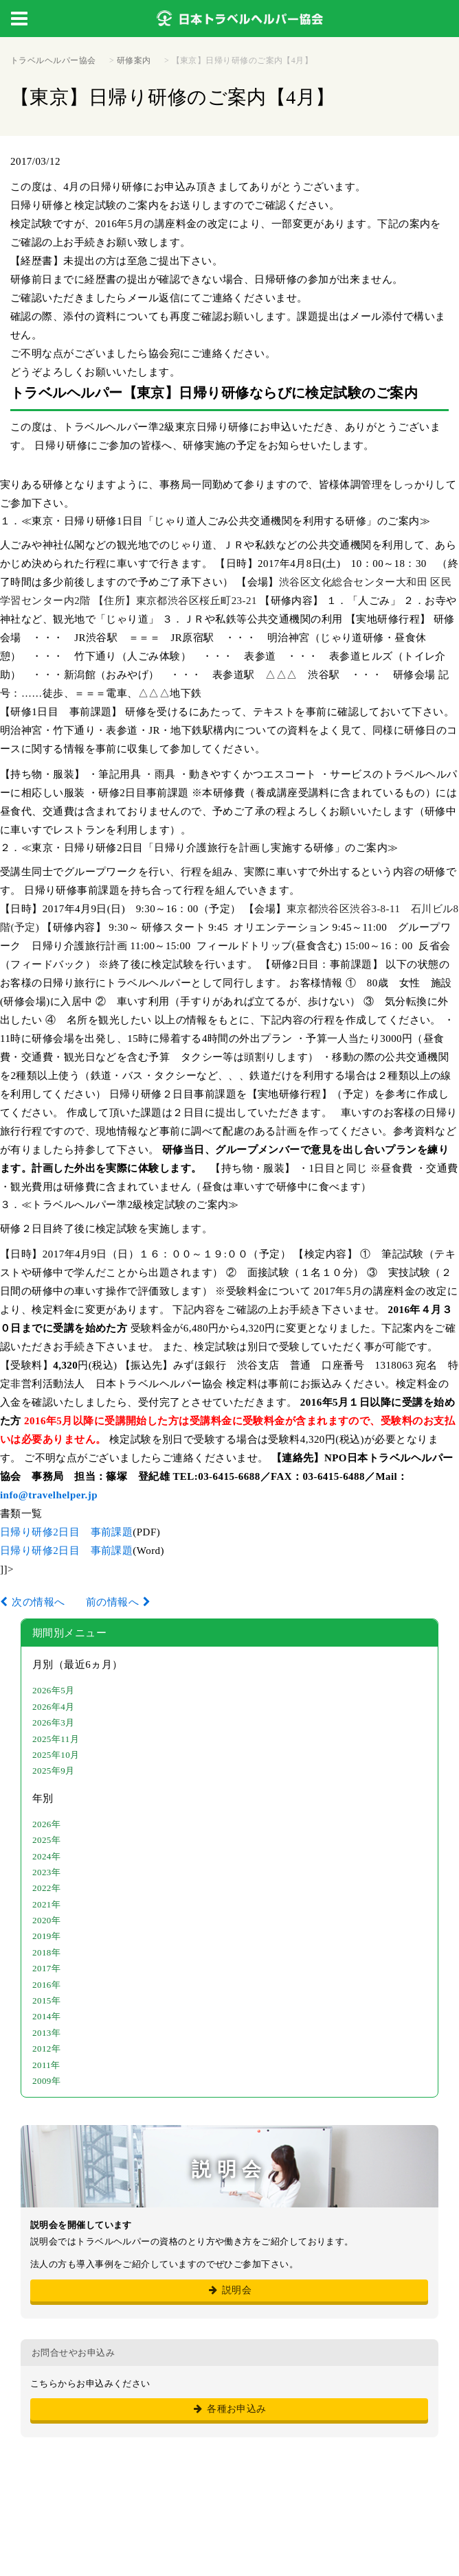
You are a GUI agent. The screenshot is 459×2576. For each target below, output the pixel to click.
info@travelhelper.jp (49, 1494)
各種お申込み (229, 2409)
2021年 (46, 1904)
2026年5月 (53, 1690)
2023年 (46, 1872)
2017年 (46, 1968)
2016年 (46, 1985)
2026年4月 (53, 1707)
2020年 (46, 1920)
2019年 (46, 1936)
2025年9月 (53, 1770)
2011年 (46, 2065)
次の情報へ (38, 1602)
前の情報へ (112, 1602)
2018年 (46, 1952)
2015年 (46, 2000)
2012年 (46, 2048)
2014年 (46, 2016)
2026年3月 (53, 1722)
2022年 (46, 1888)
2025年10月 (56, 1755)
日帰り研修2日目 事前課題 (66, 1532)
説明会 (229, 2290)
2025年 (46, 1840)
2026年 (46, 1824)
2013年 (46, 2033)
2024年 (46, 1856)
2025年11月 (55, 1739)
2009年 (46, 2081)
